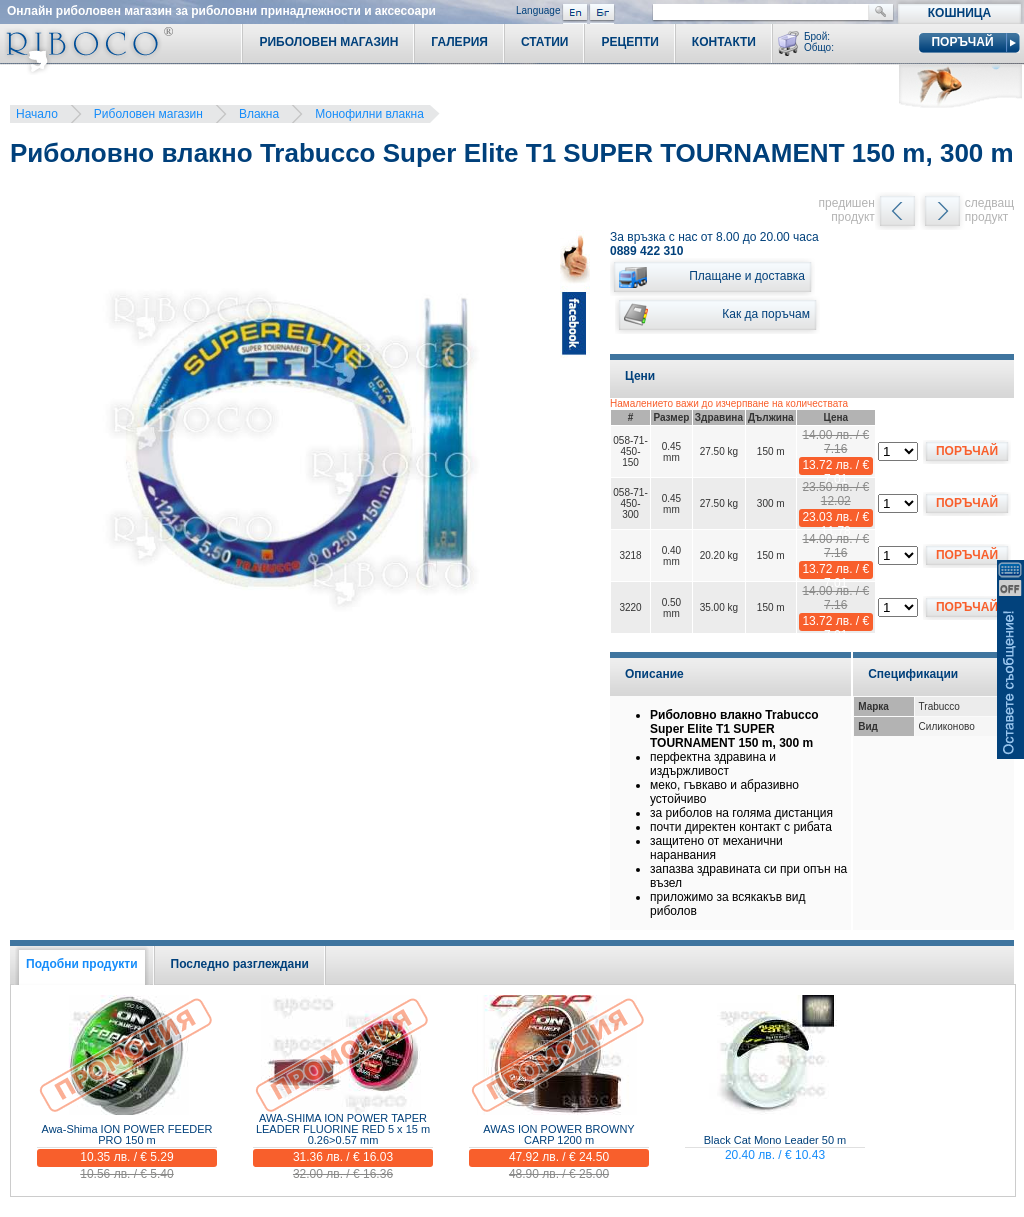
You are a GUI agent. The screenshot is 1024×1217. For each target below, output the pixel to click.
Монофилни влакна (369, 114)
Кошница (959, 13)
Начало (37, 114)
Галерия (459, 42)
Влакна (259, 114)
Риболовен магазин (148, 114)
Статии (545, 42)
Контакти (724, 42)
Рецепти (629, 42)
